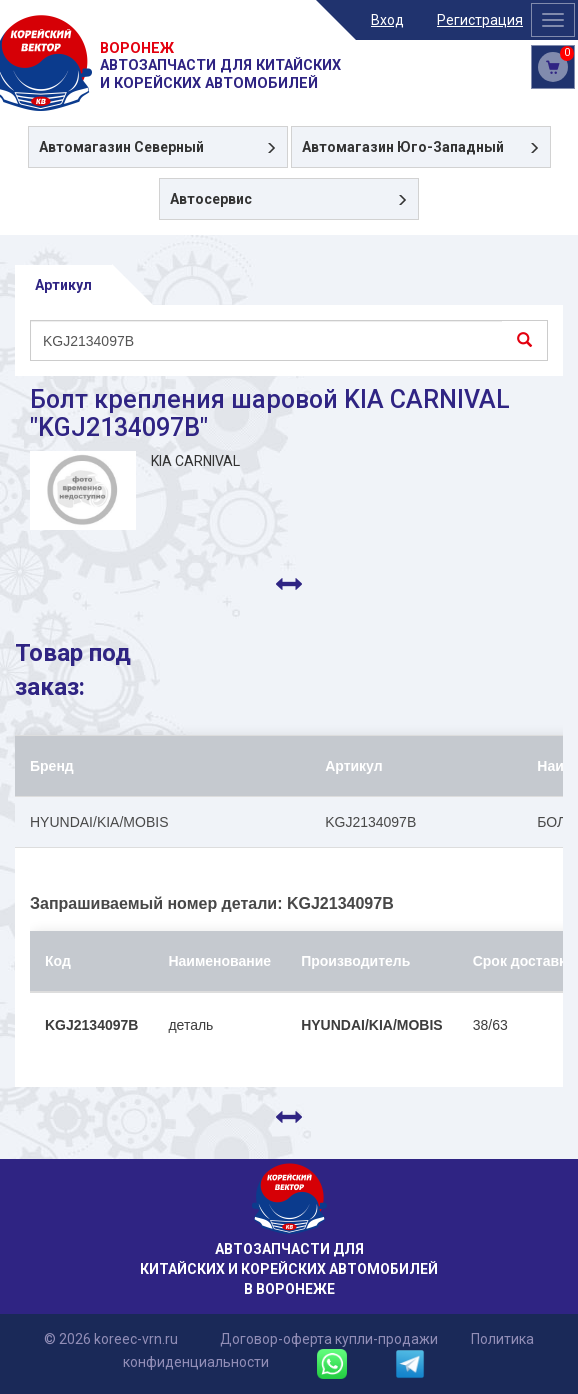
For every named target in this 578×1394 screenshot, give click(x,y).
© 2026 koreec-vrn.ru (111, 1339)
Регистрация (480, 20)
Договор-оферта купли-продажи (329, 1339)
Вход (387, 20)
